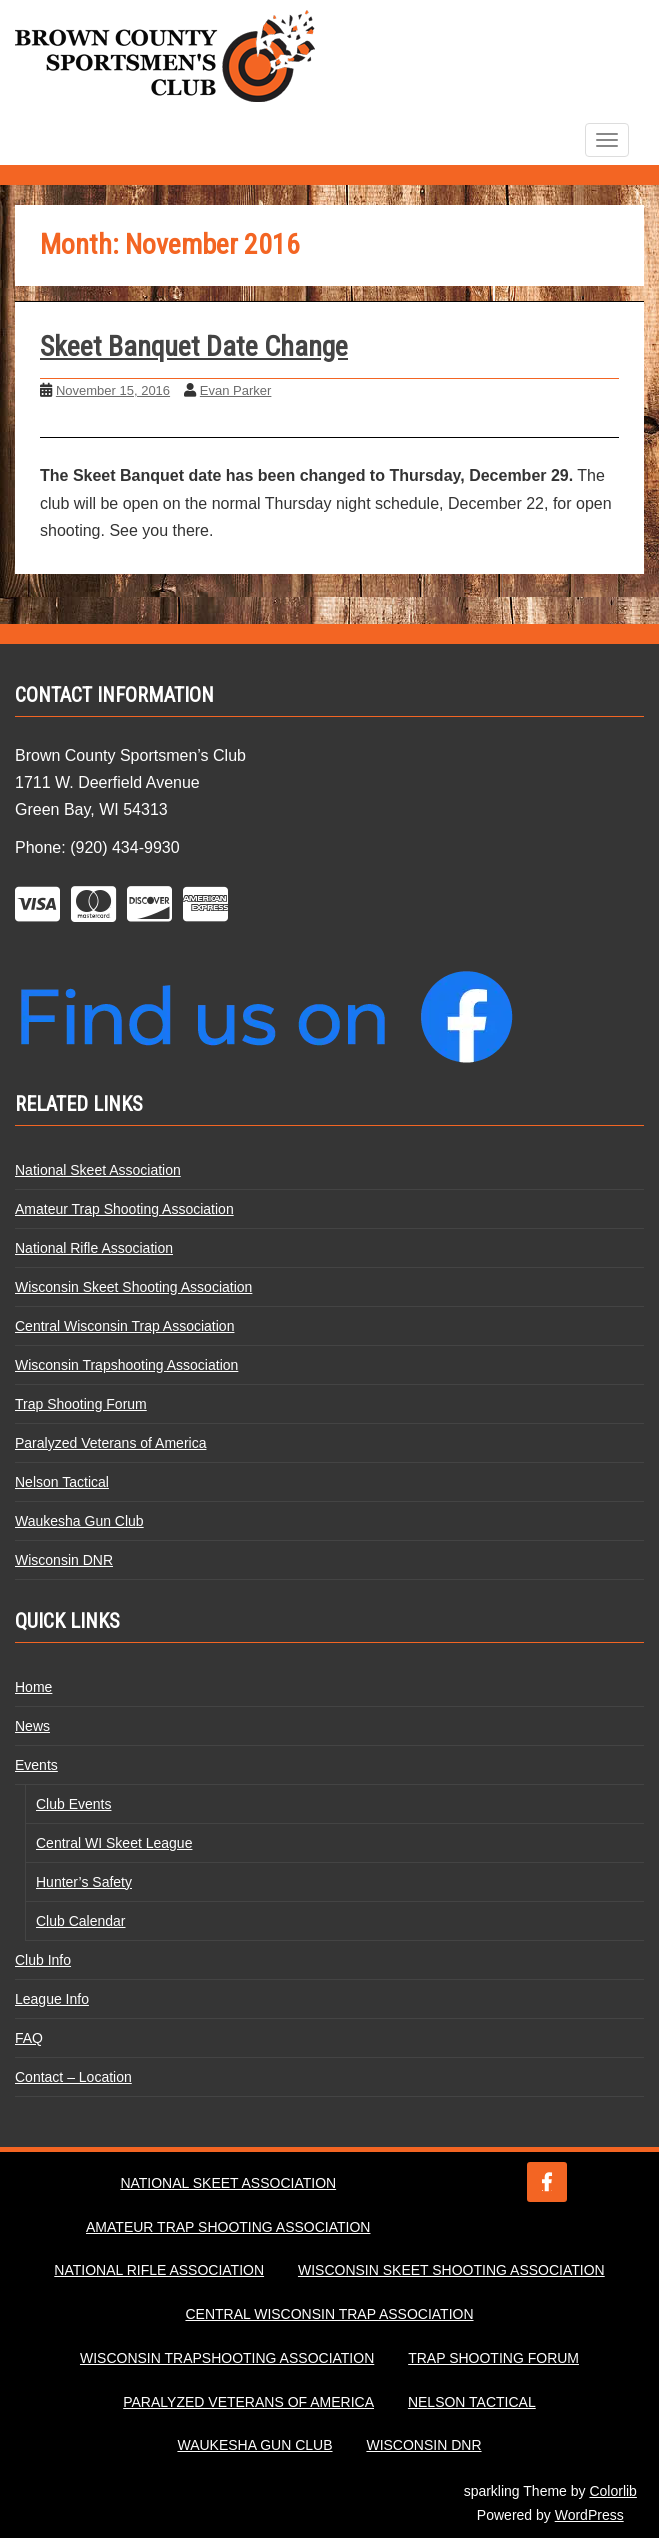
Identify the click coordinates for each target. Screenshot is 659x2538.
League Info (52, 1999)
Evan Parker (236, 390)
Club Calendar (81, 1921)
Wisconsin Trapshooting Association (126, 1365)
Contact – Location (73, 2077)
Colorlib (612, 2491)
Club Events (73, 1804)
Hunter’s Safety (84, 1882)
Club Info (43, 1960)
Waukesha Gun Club (79, 1521)
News (32, 1726)
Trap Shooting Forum (81, 1404)
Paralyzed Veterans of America (110, 1443)
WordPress (589, 2515)
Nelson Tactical (62, 1482)
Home (33, 1687)
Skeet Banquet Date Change (194, 346)
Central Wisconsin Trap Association (124, 1326)
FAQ (29, 2038)
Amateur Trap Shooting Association (124, 1209)
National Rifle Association (94, 1248)
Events (36, 1765)
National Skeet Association (98, 1170)
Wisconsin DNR (64, 1560)
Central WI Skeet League (114, 1843)
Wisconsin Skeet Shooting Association (133, 1287)
